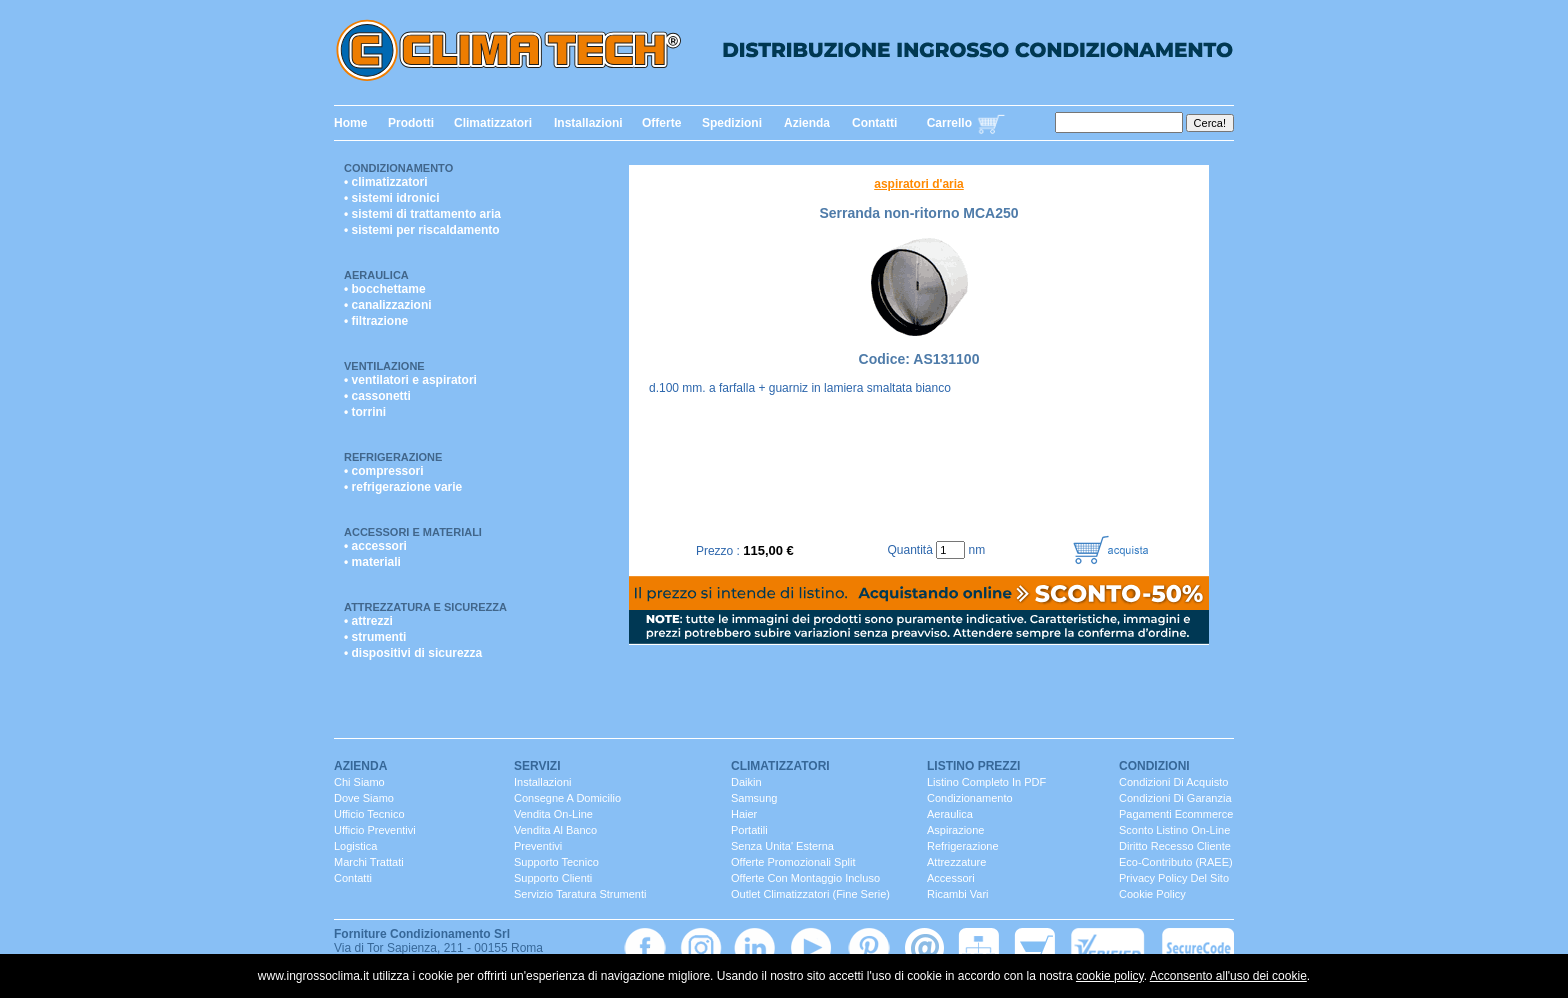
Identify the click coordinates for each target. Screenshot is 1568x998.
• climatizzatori (386, 182)
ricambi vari (958, 894)
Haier (744, 814)
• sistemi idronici (392, 198)
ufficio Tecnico (369, 814)
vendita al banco (555, 830)
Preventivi (538, 846)
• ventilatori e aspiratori (410, 380)
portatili (749, 830)
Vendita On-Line (553, 814)
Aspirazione (955, 830)
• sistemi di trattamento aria (422, 214)
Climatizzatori (493, 123)
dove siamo (364, 798)
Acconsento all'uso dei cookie (1228, 976)
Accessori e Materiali (413, 532)
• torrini (365, 412)
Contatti (874, 123)
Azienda (807, 123)
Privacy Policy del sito (1174, 878)
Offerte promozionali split (793, 862)
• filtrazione (376, 321)
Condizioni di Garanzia (1175, 798)
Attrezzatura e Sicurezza (425, 607)
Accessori (951, 878)
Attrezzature (956, 862)
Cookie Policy (1152, 894)
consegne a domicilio (567, 798)
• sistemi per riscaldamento (422, 230)
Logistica (355, 846)
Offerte (661, 123)
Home (350, 123)
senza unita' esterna (782, 846)
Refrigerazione (393, 457)
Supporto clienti (553, 878)
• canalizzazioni (388, 305)
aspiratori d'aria (919, 184)
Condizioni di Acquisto (1173, 782)
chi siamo (359, 782)
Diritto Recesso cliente (1175, 846)
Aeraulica (376, 275)
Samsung (754, 798)
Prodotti (411, 123)
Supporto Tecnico (556, 862)
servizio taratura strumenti (580, 894)
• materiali (372, 562)
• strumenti (375, 637)
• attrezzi (368, 621)
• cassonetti (377, 396)
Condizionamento (398, 168)
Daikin (746, 782)
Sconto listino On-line (1174, 830)
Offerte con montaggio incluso (805, 878)
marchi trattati (369, 862)
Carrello (949, 123)
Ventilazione (384, 366)
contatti (353, 878)
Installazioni (588, 123)
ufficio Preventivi (375, 830)
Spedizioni (732, 123)
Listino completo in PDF (986, 782)
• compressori (384, 471)
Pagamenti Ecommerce (1176, 814)
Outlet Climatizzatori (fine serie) (810, 894)
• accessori (375, 546)
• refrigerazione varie (403, 487)
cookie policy (1110, 976)
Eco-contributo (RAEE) (1176, 862)
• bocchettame (385, 289)
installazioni (542, 782)
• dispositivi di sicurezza (413, 653)
